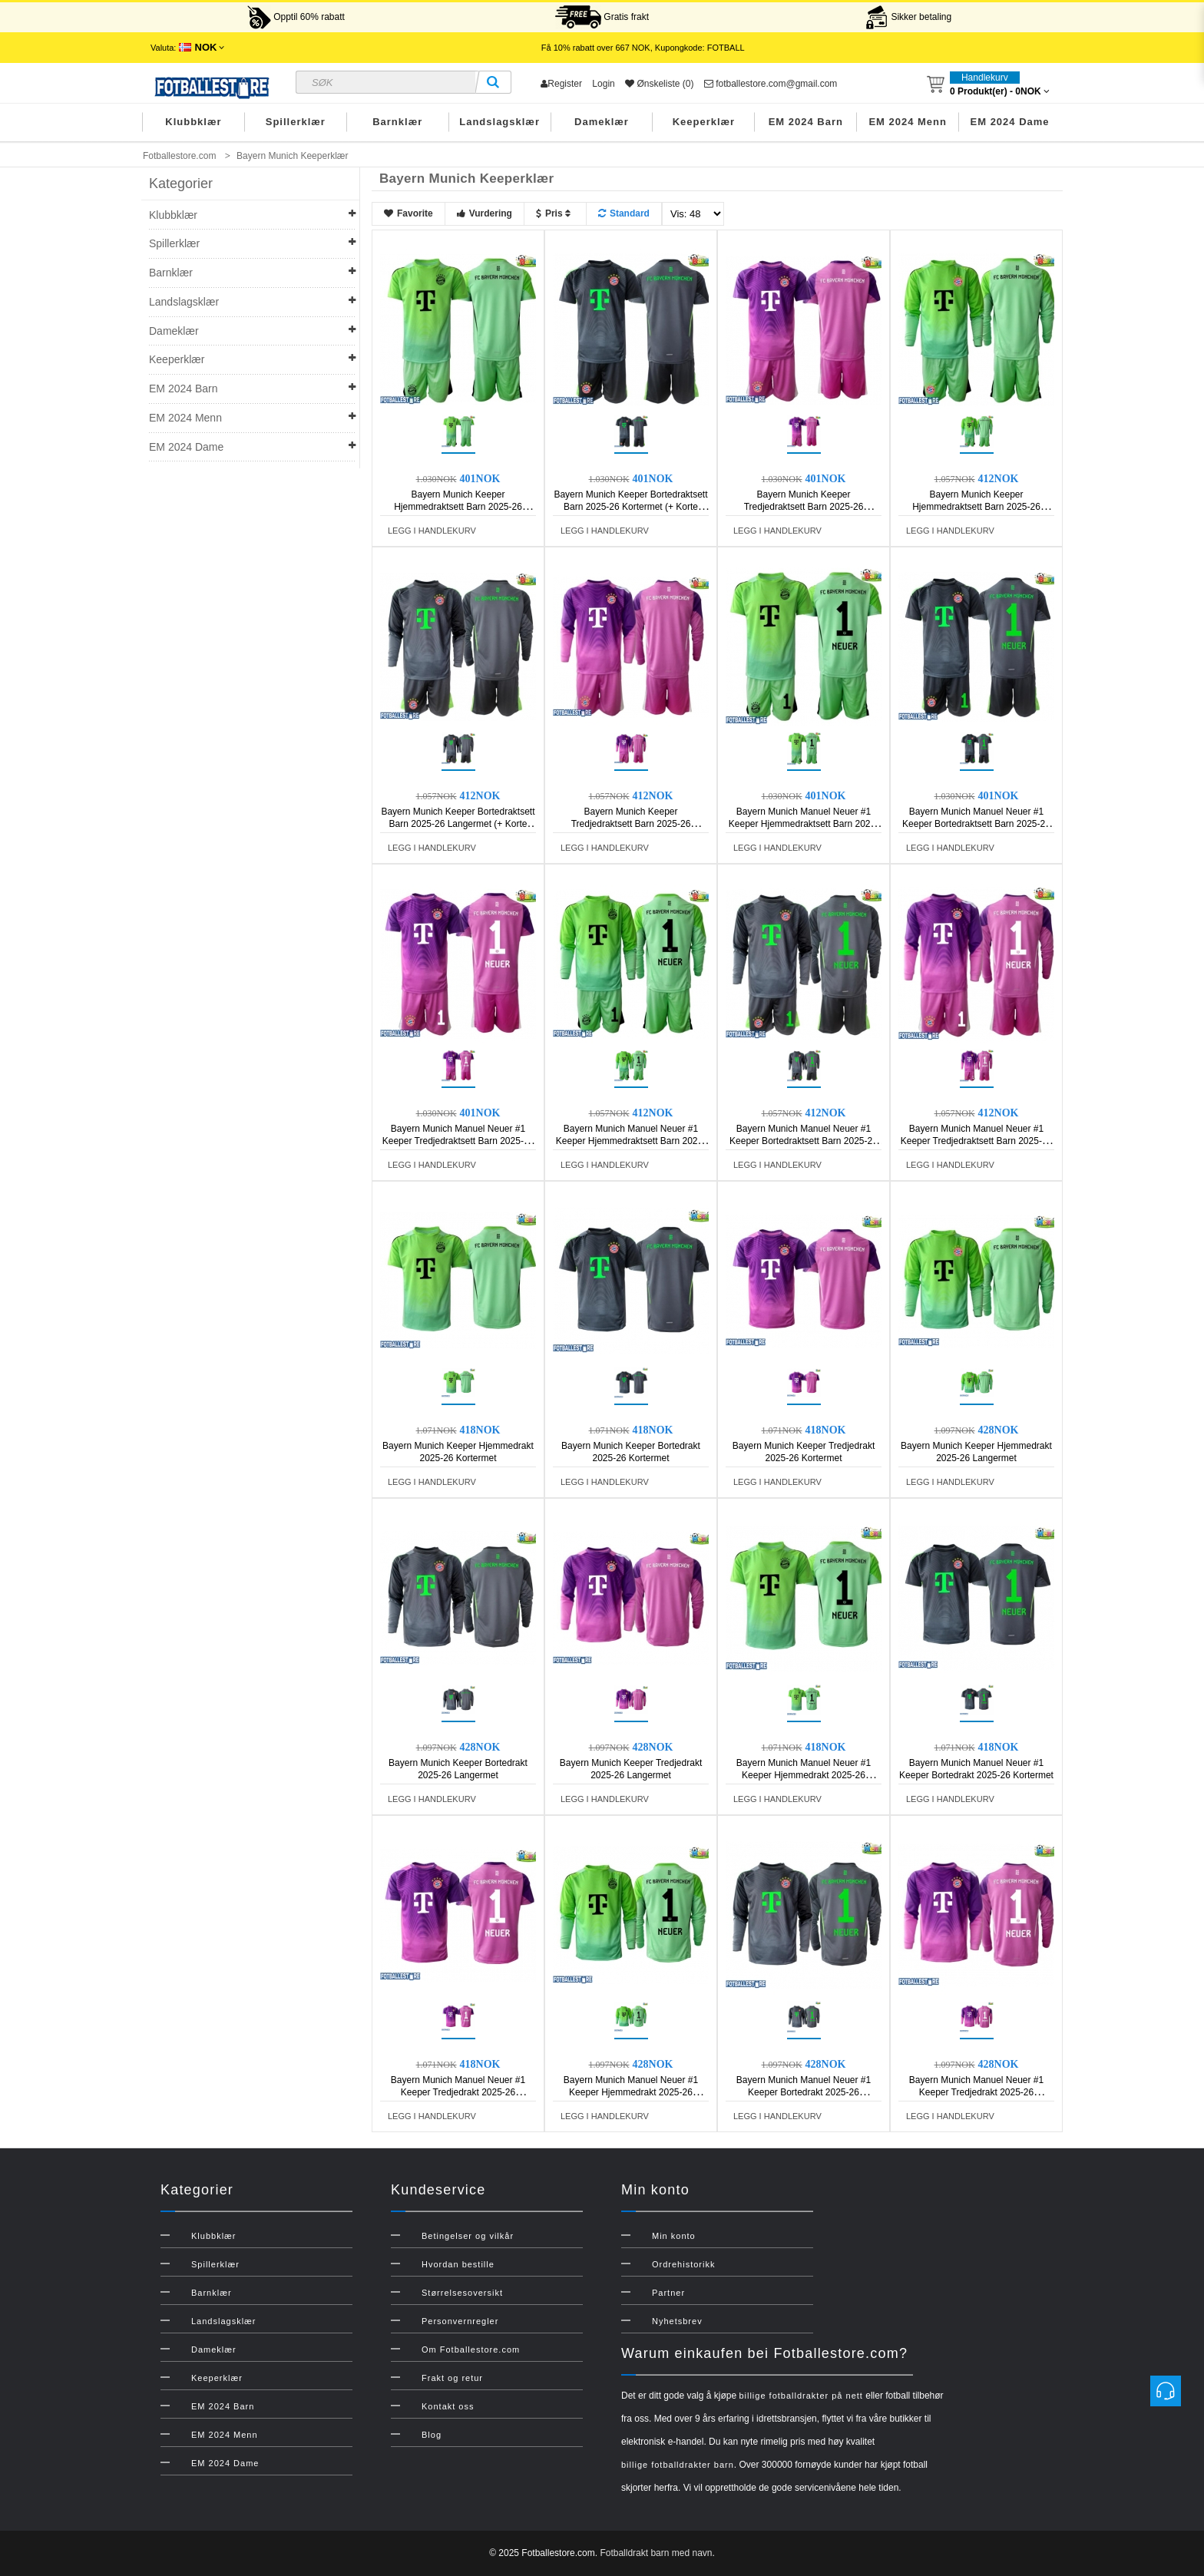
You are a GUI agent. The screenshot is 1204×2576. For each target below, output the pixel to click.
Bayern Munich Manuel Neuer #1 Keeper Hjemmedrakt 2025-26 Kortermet (803, 1775)
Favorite (408, 213)
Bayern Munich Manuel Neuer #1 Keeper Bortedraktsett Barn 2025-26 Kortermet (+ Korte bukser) (976, 824)
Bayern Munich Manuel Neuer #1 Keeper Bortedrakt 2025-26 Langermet (803, 2092)
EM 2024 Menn (907, 121)
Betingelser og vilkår (468, 2235)
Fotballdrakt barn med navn (656, 2553)
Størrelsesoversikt (462, 2292)
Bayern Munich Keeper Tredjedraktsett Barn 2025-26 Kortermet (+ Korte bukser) (804, 506)
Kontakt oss (448, 2406)
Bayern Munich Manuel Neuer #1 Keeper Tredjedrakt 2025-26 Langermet (976, 2092)
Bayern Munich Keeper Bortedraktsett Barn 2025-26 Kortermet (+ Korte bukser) (630, 506)
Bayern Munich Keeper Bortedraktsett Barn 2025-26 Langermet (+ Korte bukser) (457, 824)
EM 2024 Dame (1010, 121)
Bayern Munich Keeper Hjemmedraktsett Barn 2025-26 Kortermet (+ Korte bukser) (458, 506)
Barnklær (397, 121)
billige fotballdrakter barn (677, 2464)
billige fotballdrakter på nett (800, 2395)
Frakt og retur (452, 2378)
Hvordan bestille (458, 2264)
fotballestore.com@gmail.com (771, 83)
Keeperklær (704, 121)
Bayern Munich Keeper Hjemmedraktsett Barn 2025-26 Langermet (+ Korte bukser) (976, 506)
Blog (432, 2434)
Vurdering (484, 213)
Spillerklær (296, 121)
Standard (624, 213)
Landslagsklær (499, 121)
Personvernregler (460, 2321)
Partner (668, 2292)
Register (561, 83)
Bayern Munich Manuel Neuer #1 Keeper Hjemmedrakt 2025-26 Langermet (631, 2092)
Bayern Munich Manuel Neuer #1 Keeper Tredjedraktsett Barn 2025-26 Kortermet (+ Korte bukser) (458, 1141)
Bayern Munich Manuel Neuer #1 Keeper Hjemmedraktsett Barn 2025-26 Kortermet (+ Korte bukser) (803, 824)
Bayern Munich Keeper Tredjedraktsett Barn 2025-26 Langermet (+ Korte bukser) (631, 824)
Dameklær (601, 121)
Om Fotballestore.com (471, 2349)
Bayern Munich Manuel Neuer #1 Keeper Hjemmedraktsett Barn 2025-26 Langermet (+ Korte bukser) (631, 1141)
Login (603, 83)
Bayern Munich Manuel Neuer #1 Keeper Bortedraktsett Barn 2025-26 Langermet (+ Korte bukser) (803, 1141)
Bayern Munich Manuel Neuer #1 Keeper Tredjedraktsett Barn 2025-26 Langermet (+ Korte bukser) (976, 1141)
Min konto (674, 2235)
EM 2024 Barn (806, 121)
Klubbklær (193, 121)
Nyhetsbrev (677, 2321)
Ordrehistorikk (683, 2264)
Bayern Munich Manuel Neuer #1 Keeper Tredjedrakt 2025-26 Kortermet (458, 2092)
